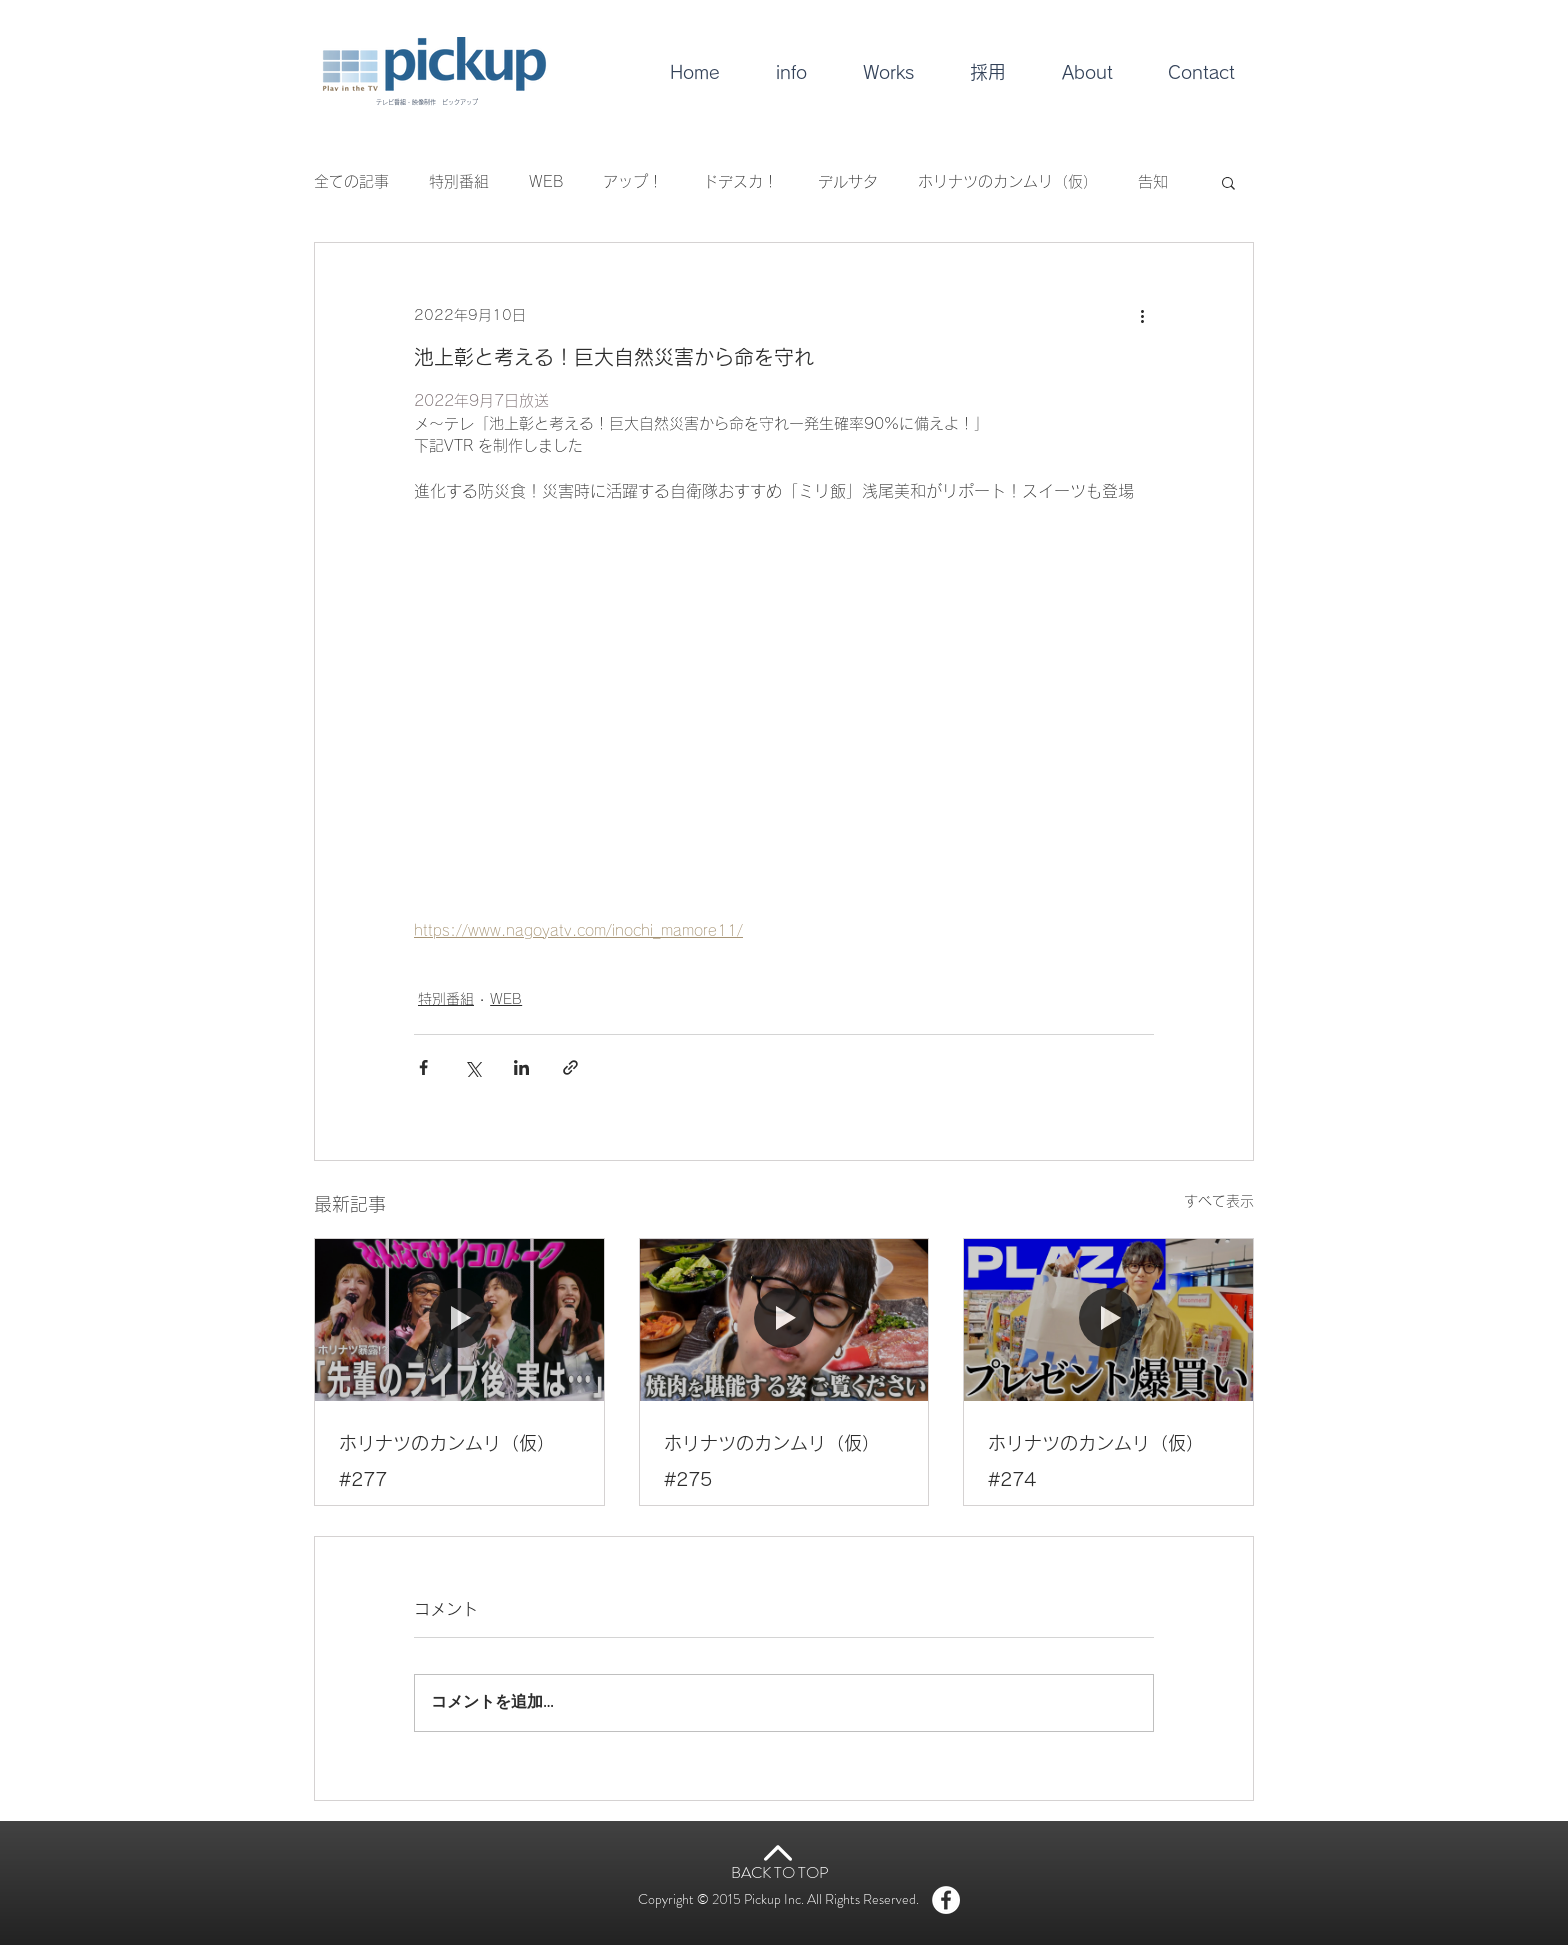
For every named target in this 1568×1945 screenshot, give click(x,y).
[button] (1228, 182)
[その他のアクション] (1142, 315)
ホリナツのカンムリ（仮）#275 (772, 1461)
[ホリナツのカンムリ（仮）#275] (784, 1320)
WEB (546, 181)
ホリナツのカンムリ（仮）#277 (447, 1461)
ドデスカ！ (740, 181)
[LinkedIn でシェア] (521, 1067)
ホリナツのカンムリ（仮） (1008, 181)
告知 (1153, 181)
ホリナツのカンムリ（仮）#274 (1096, 1461)
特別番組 (459, 181)
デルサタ (848, 181)
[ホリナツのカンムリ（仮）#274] (1108, 1320)
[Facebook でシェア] (423, 1067)
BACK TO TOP (780, 1872)
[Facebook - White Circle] (946, 1900)
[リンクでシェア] (570, 1067)
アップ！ (633, 181)
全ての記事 (351, 181)
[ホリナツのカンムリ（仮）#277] (459, 1320)
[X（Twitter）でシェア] (472, 1067)
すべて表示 (1219, 1201)
